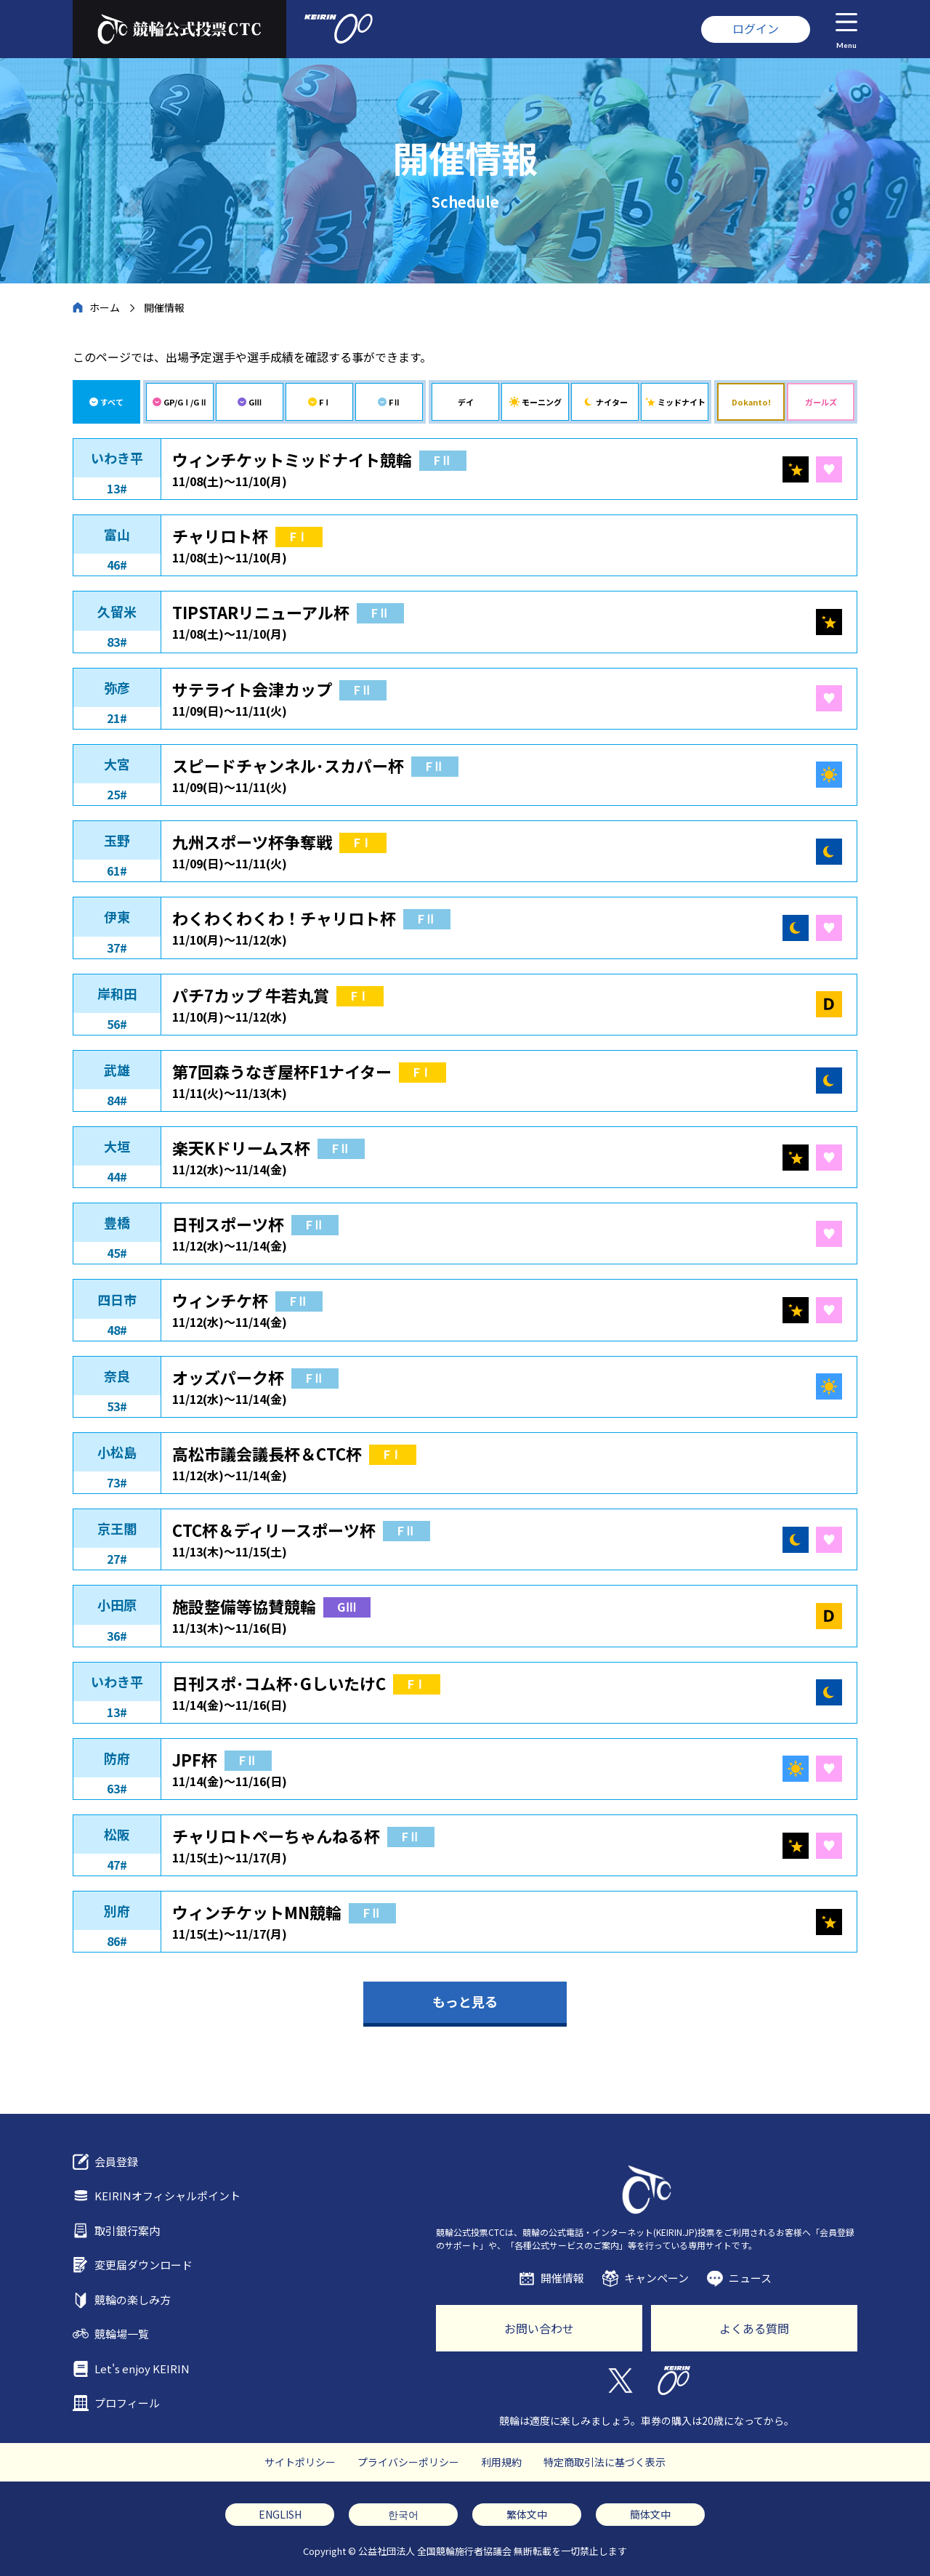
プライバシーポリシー (408, 2462)
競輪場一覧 (121, 2333)
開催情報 (562, 2277)
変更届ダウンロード (143, 2264)
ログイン (755, 28)
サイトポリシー (300, 2462)
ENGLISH (280, 2514)
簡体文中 (650, 2514)
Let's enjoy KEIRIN (142, 2368)
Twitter (619, 2380)
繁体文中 (526, 2514)
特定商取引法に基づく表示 (604, 2462)
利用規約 (501, 2462)
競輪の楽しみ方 (132, 2299)
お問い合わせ (539, 2328)
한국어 (403, 2514)
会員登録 (116, 2161)
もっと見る (465, 2001)
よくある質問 (754, 2328)
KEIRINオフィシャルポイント (167, 2195)
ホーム (104, 307)
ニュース (750, 2277)
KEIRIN (674, 2380)
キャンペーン (656, 2277)
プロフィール (127, 2402)
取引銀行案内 (127, 2230)
